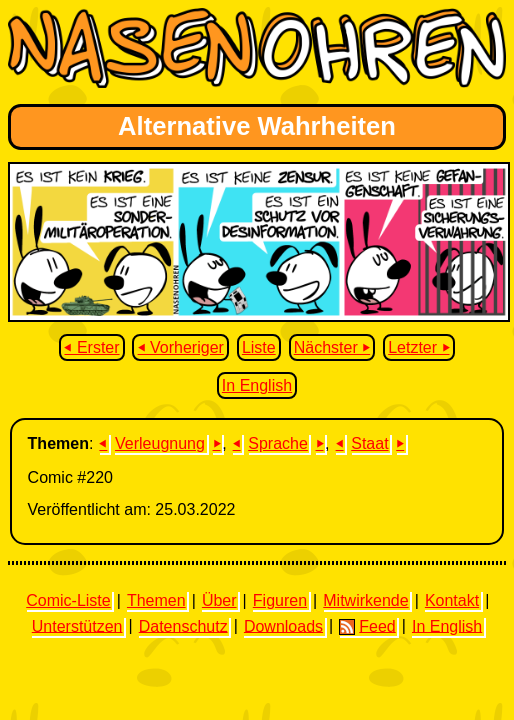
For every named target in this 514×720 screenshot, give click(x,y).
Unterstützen (77, 625)
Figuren (280, 600)
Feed (367, 626)
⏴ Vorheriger (181, 347)
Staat (369, 443)
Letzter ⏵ (418, 347)
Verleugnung (160, 443)
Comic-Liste (68, 600)
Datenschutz (183, 625)
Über (219, 600)
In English (257, 385)
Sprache (278, 443)
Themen (156, 600)
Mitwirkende (365, 600)
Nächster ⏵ (332, 347)
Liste (259, 347)
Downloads (283, 625)
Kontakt (452, 600)
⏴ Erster (91, 347)
